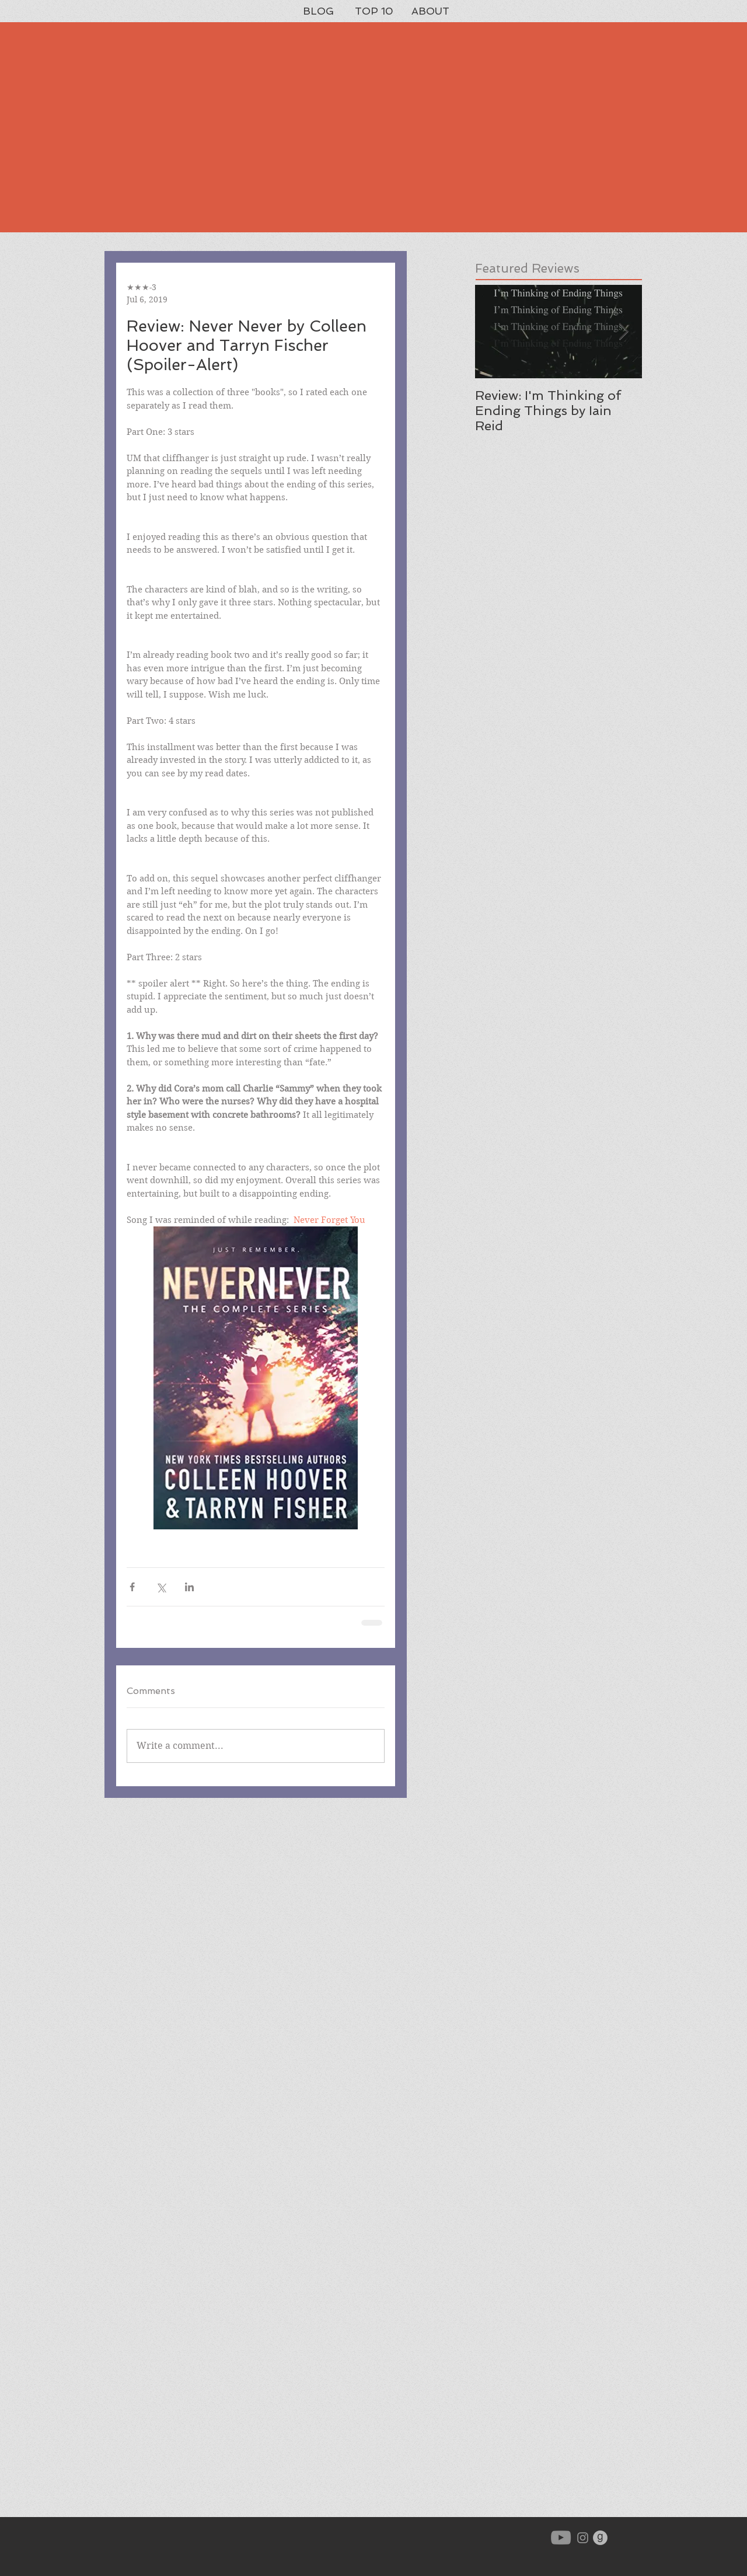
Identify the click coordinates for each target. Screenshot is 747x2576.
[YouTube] (561, 2537)
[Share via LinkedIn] (189, 1586)
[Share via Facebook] (132, 1586)
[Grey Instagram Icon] (582, 2537)
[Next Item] (623, 332)
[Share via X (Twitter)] (160, 1586)
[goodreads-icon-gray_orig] (600, 2537)
